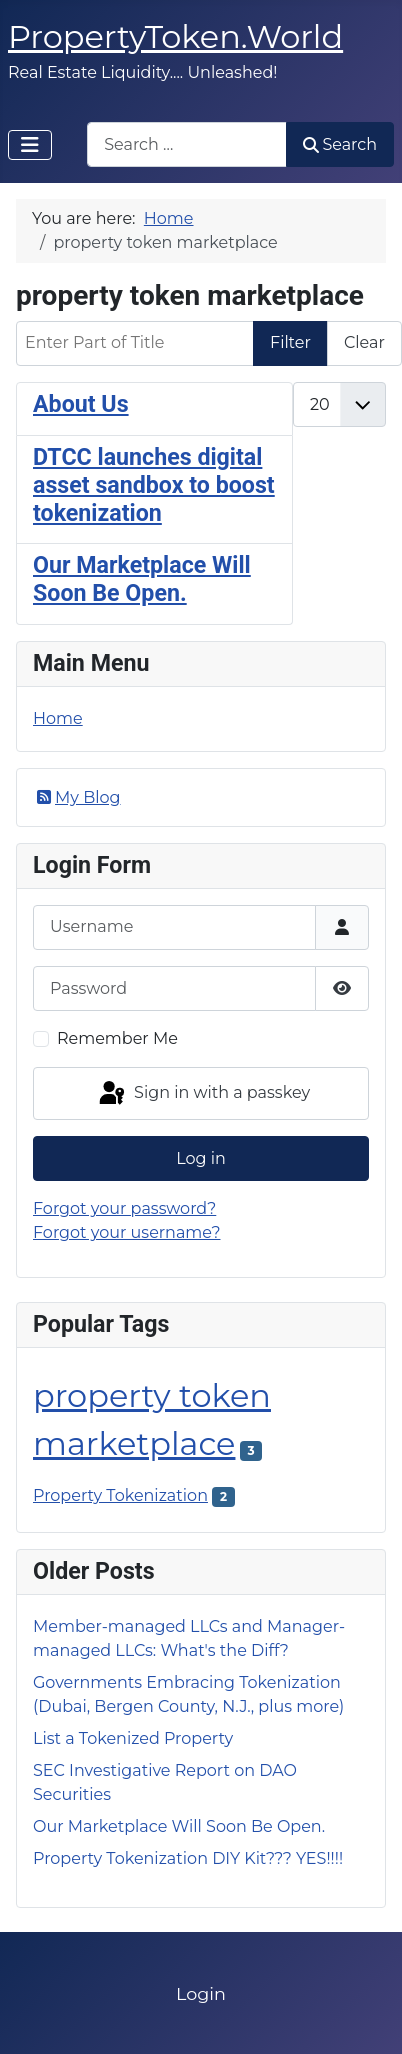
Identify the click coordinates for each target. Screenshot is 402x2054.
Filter (290, 342)
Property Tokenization (120, 1495)
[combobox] (187, 144)
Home (58, 718)
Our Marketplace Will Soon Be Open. (142, 579)
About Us (81, 404)
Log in (201, 1158)
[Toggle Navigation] (30, 145)
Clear (364, 342)
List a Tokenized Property (133, 1738)
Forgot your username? (126, 1232)
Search (340, 144)
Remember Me (117, 1038)
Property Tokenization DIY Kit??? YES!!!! (188, 1858)
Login (201, 1993)
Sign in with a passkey (203, 1094)
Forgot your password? (124, 1208)
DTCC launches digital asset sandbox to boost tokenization (154, 485)
